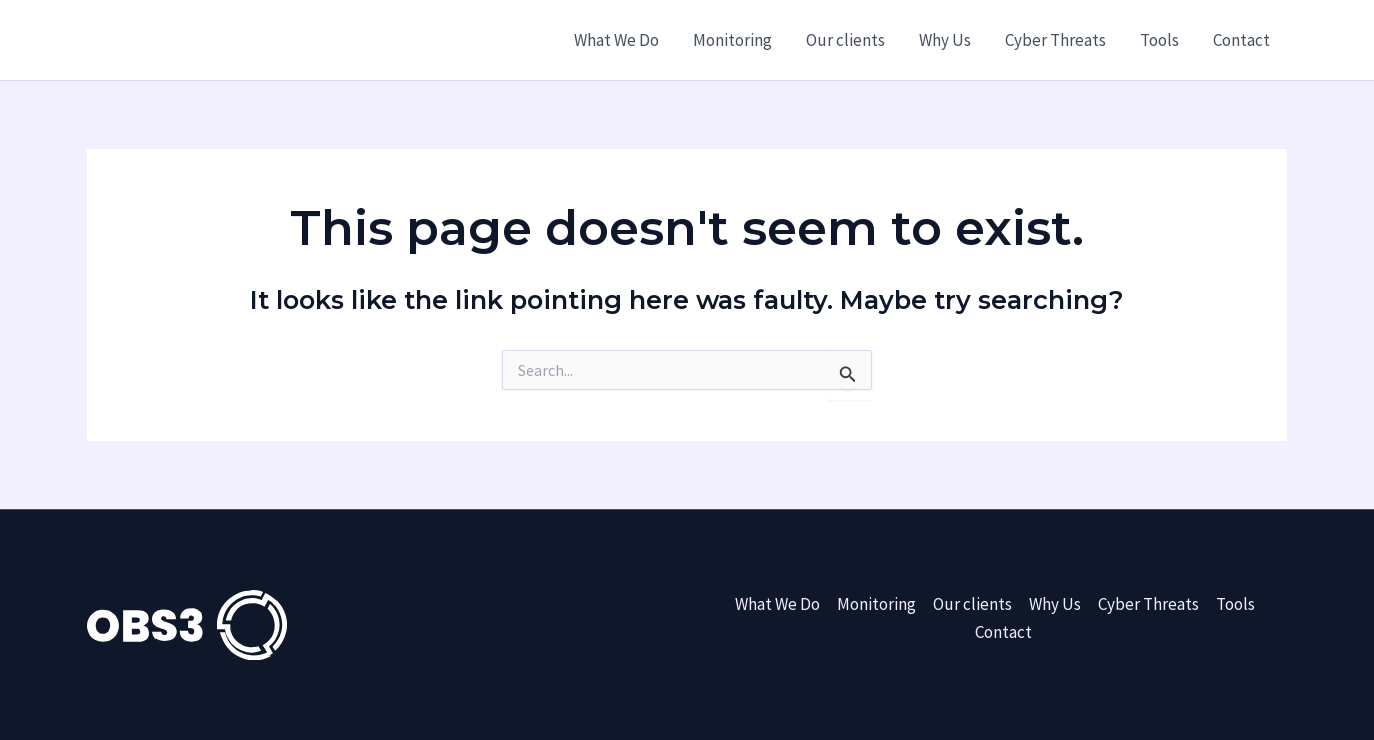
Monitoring (732, 40)
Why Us (945, 40)
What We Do (616, 40)
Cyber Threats (1055, 40)
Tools (1159, 40)
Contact (1241, 40)
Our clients (845, 40)
